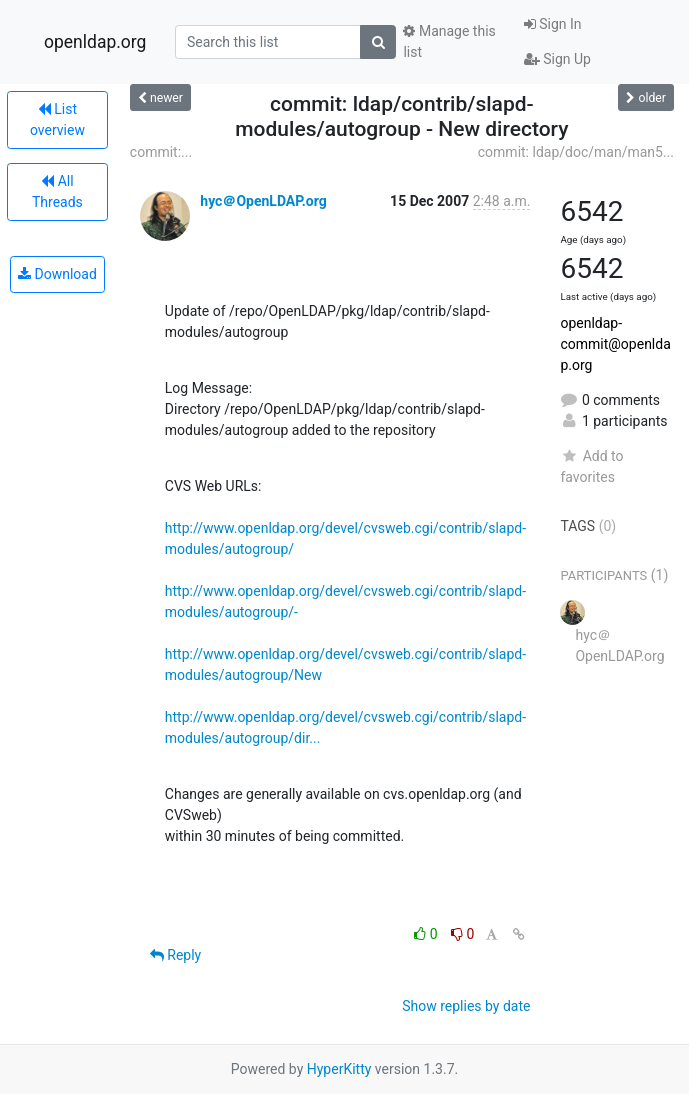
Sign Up (557, 59)
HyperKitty (339, 1069)
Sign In (553, 24)
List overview (57, 119)
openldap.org (95, 42)
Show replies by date (466, 1006)
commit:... (161, 152)
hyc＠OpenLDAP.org (263, 201)
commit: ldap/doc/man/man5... (576, 152)
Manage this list (449, 41)
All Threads (57, 191)
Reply (175, 955)
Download (57, 274)
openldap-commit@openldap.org (615, 344)
